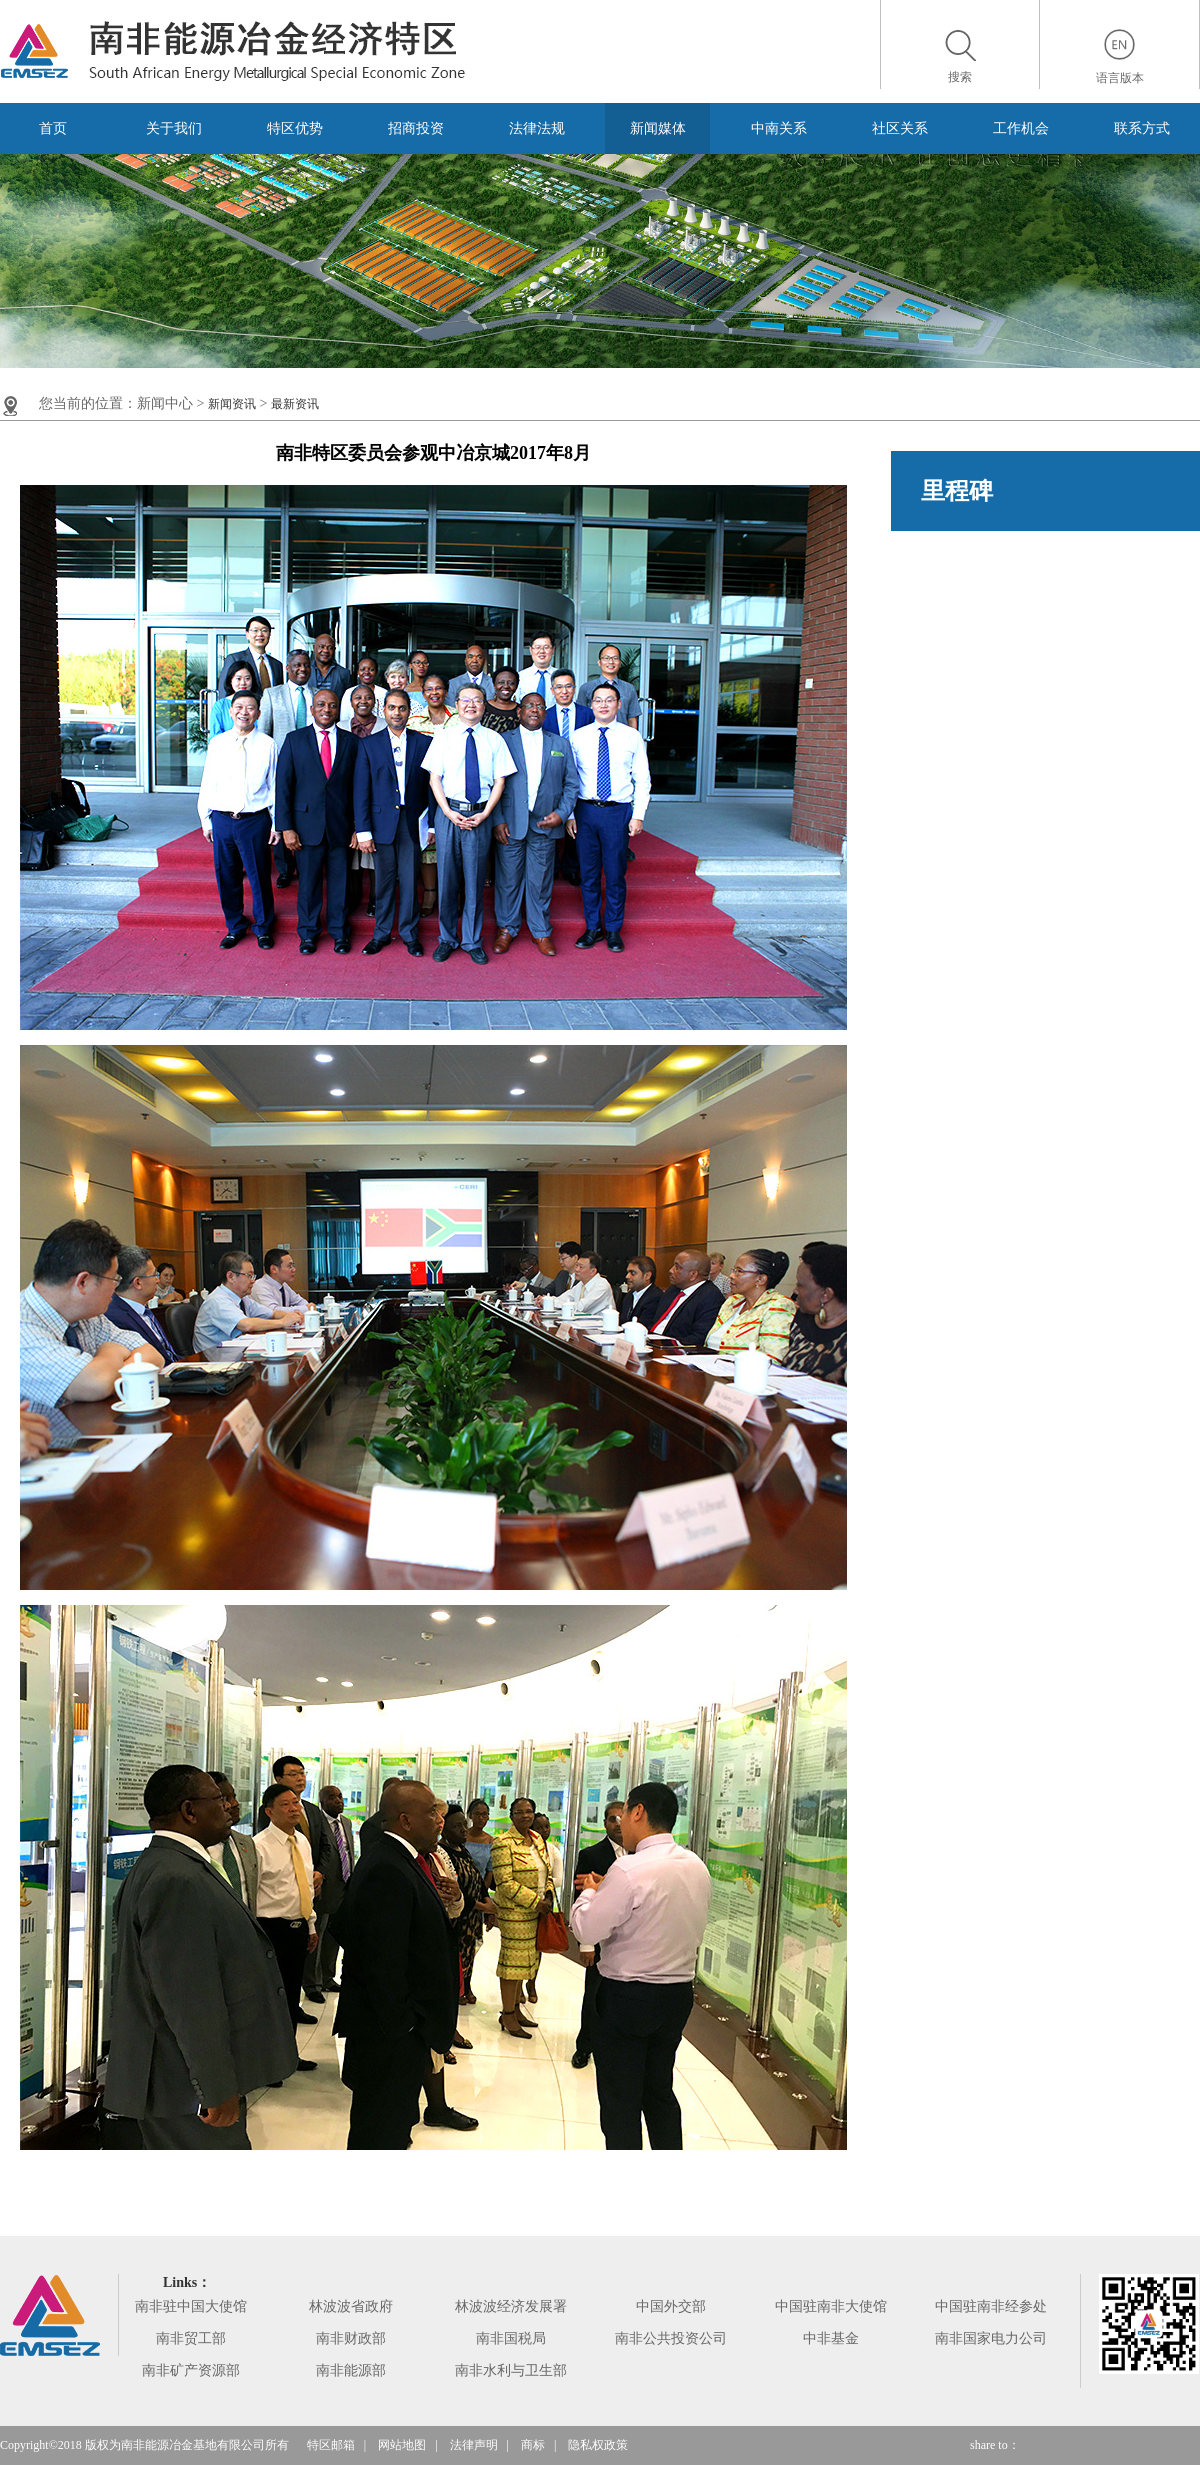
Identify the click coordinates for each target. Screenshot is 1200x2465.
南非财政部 (351, 2338)
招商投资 (416, 128)
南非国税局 (511, 2338)
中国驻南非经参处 (991, 2306)
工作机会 (1021, 128)
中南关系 (779, 128)
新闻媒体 (658, 128)
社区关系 (900, 128)
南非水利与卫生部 (511, 2370)
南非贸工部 (191, 2338)
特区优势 (295, 128)
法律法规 (537, 128)
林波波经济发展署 (511, 2306)
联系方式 (1142, 128)
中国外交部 (671, 2306)
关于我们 (174, 128)
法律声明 (474, 2445)
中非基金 (831, 2338)
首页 (53, 128)
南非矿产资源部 (191, 2370)
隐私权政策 (598, 2445)
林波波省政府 (351, 2306)
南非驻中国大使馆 (191, 2306)
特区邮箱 (331, 2445)
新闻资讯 (232, 404)
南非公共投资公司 (671, 2338)
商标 (533, 2445)
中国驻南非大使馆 (831, 2306)
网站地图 (402, 2445)
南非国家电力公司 (991, 2338)
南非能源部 (351, 2370)
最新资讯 (295, 404)
